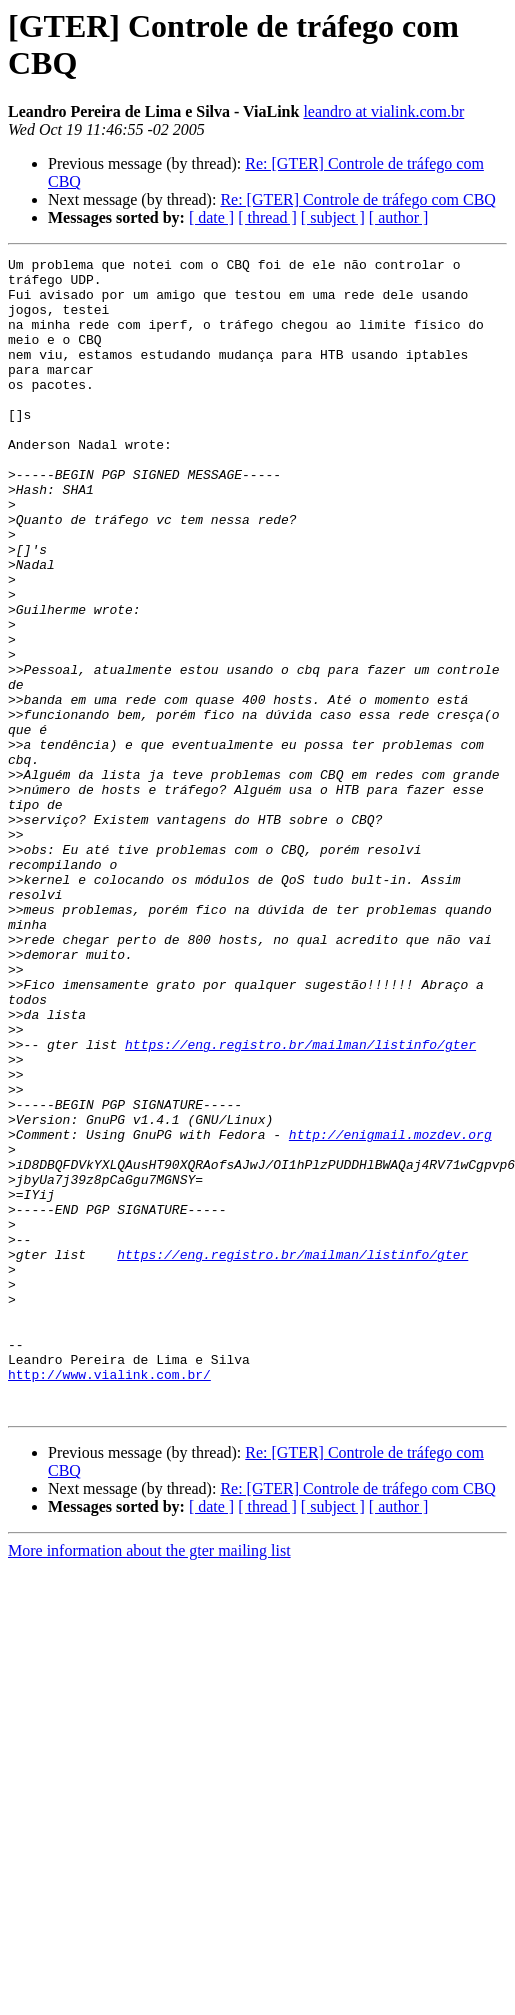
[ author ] (399, 217)
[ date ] (211, 217)
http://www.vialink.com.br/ (109, 1599)
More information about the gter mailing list (149, 1781)
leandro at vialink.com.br (383, 111)
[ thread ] (267, 217)
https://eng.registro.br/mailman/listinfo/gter (300, 1203)
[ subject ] (333, 217)
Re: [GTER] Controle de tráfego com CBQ (358, 199)
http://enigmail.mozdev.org (390, 1311)
